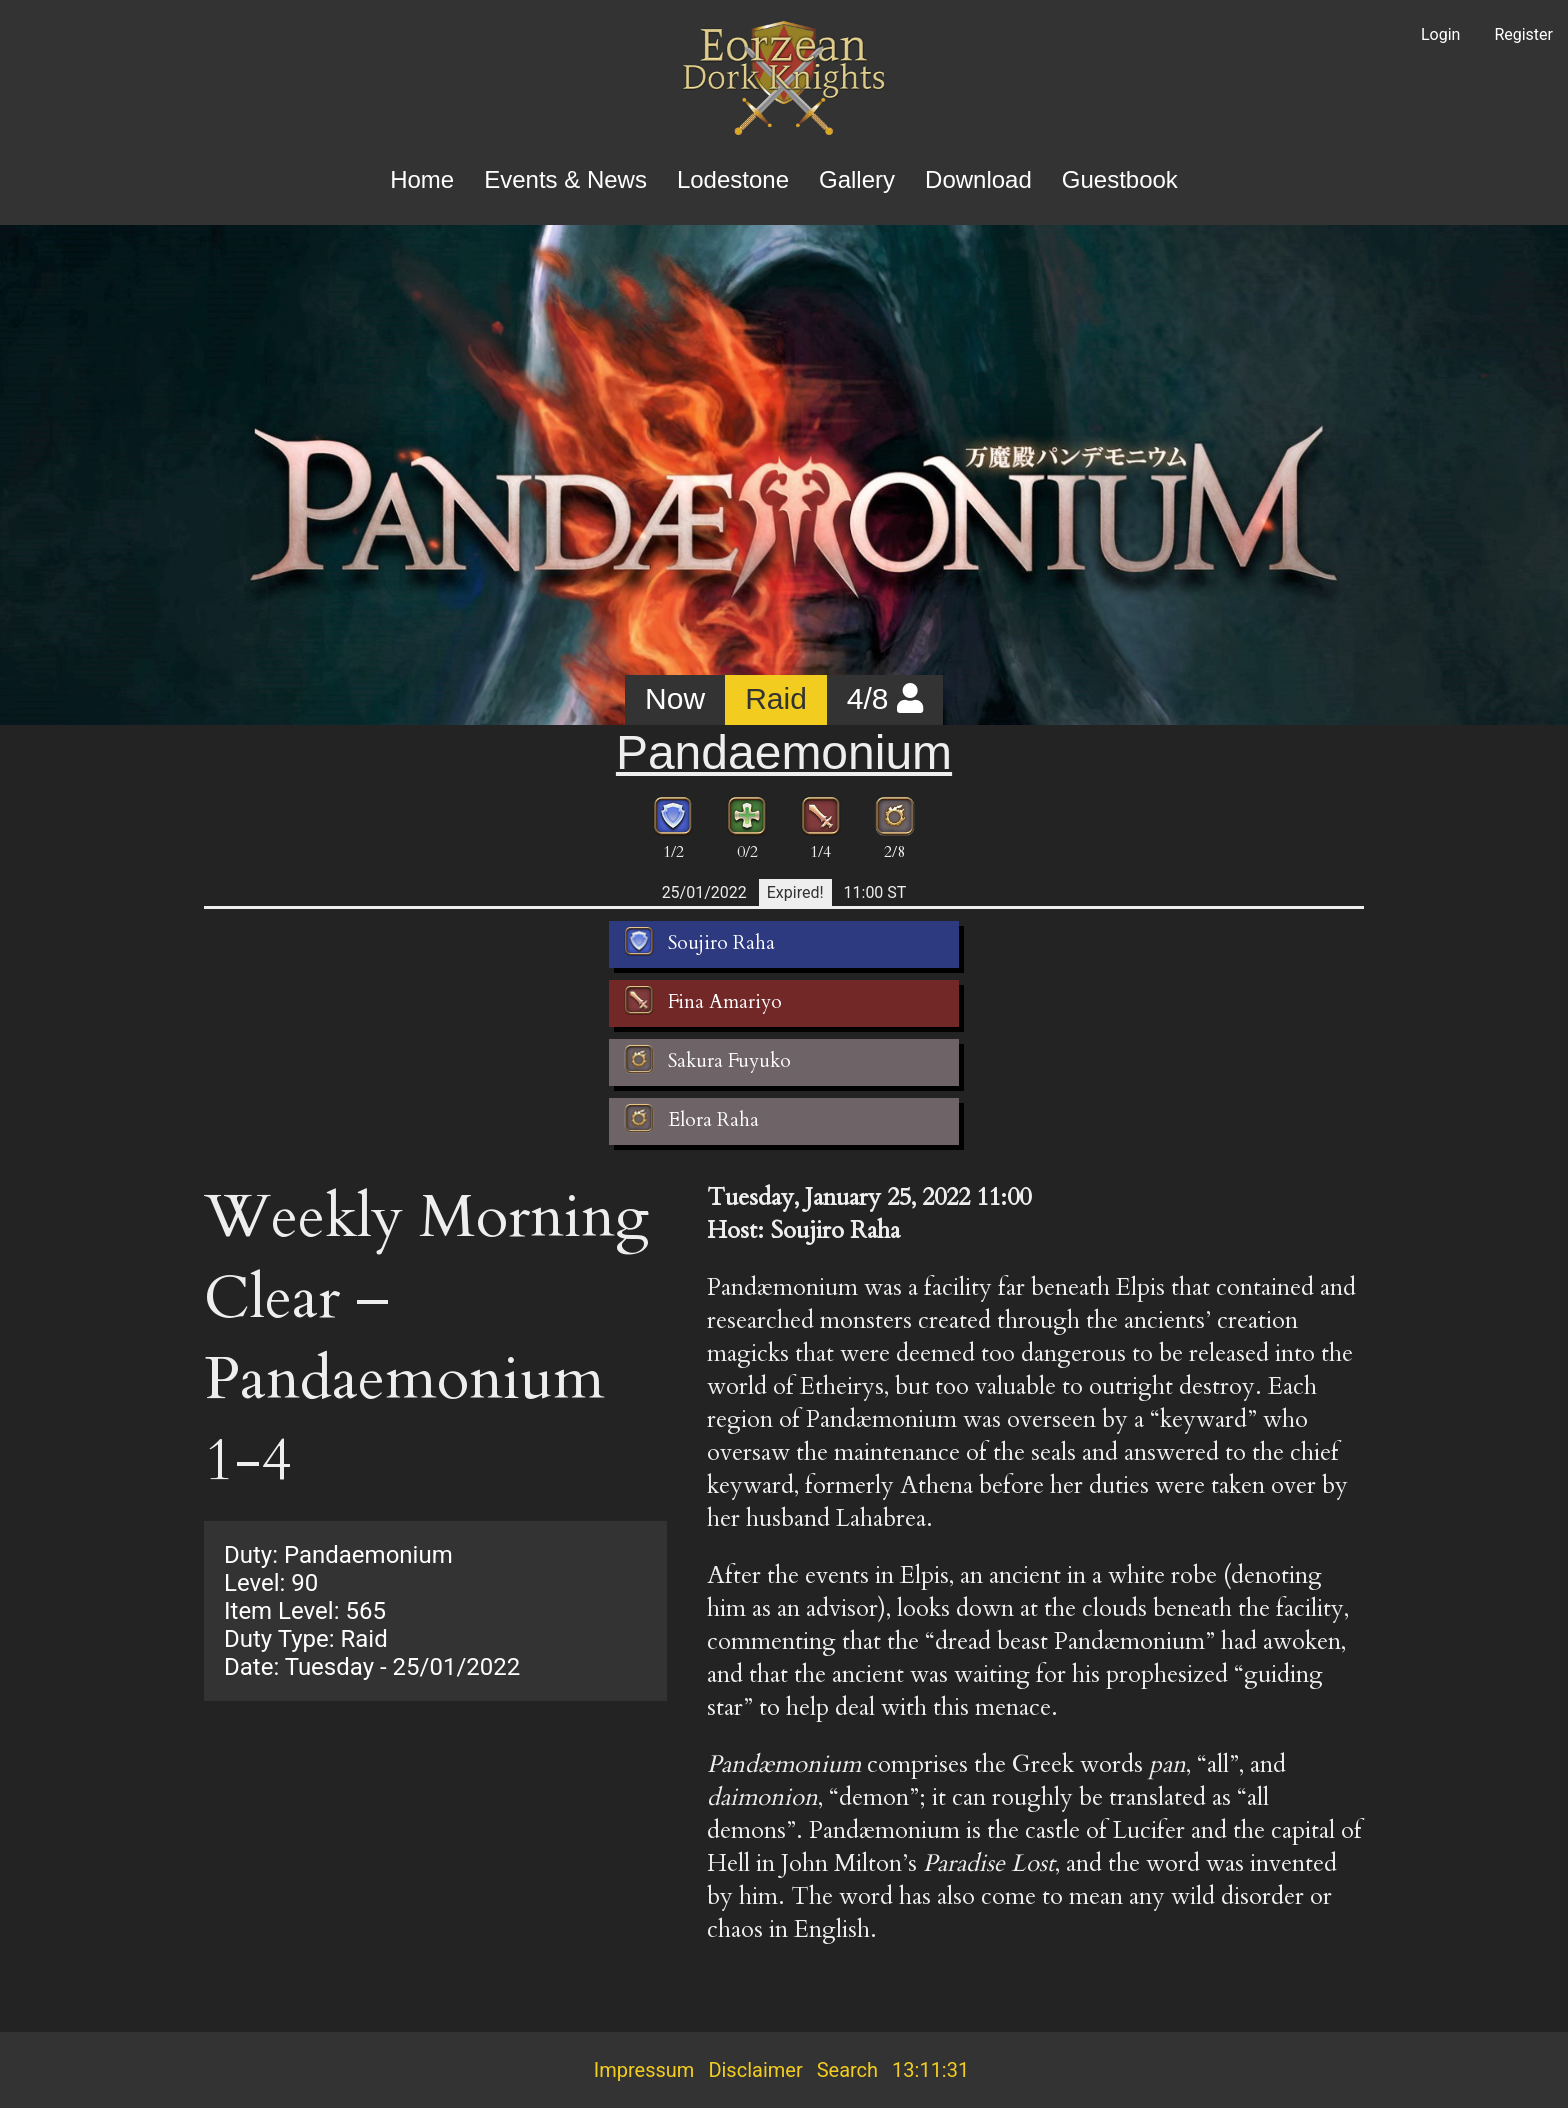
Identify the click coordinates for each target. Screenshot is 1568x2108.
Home (422, 179)
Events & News (565, 179)
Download (978, 179)
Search (847, 2070)
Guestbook (1120, 179)
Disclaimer (755, 2070)
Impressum (644, 2070)
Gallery (857, 179)
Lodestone (733, 179)
